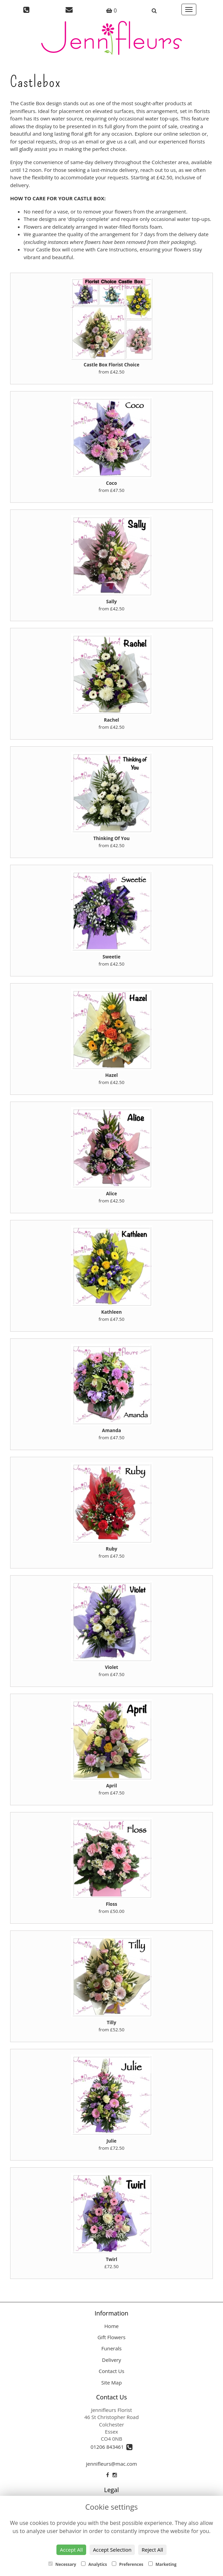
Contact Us (111, 2371)
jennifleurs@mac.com (111, 2463)
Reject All (152, 2549)
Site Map (111, 2382)
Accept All (71, 2549)
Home (111, 2326)
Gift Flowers (112, 2337)
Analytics (94, 2564)
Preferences (127, 2564)
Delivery (111, 2359)
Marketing (162, 2564)
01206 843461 (111, 2446)
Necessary (62, 2564)
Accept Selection (112, 2549)
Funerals (111, 2348)
